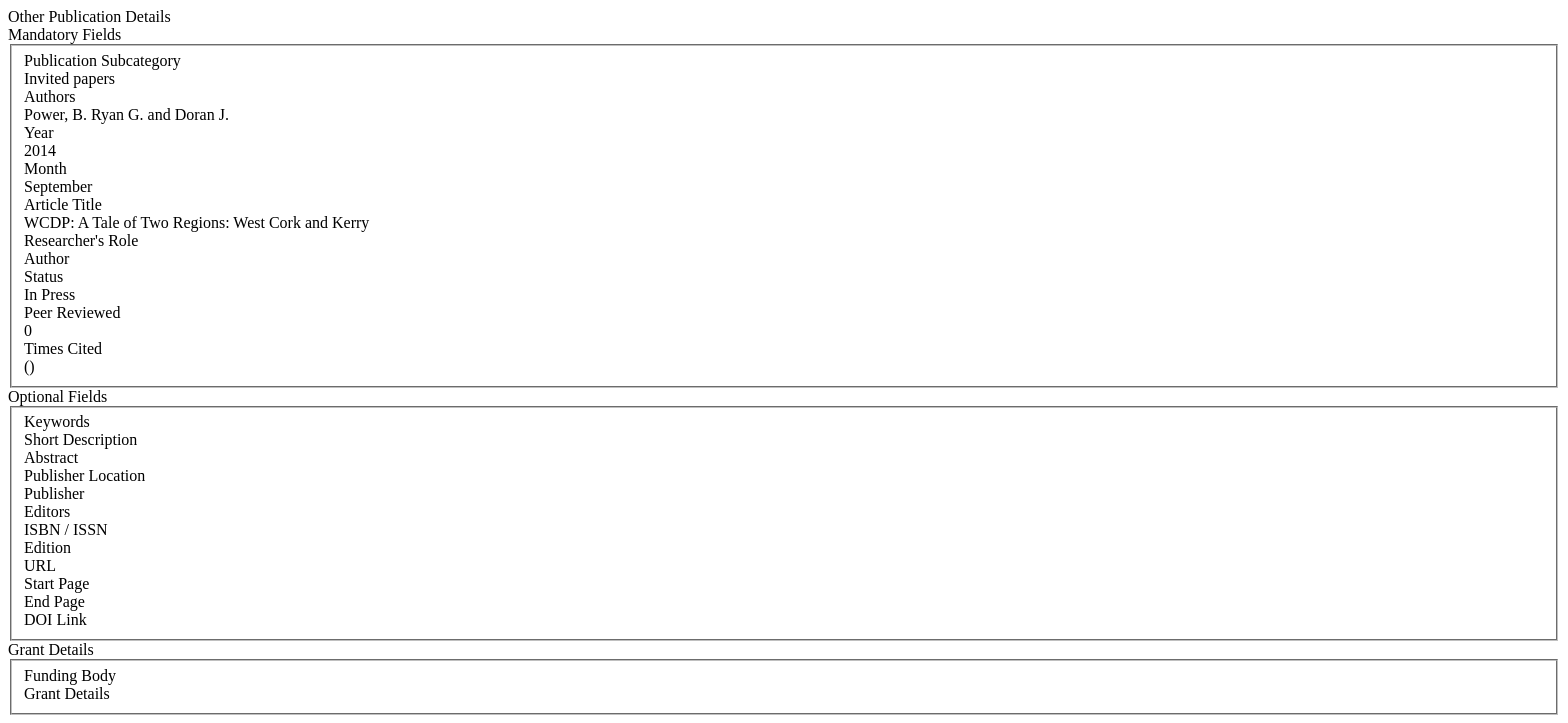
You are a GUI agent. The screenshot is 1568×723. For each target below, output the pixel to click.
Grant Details (67, 693)
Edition (47, 547)
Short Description (80, 439)
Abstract (51, 457)
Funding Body (70, 675)
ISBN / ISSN (66, 529)
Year (38, 132)
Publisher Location (84, 475)
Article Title (63, 204)
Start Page (56, 583)
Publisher (54, 493)
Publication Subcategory (102, 60)
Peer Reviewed (72, 312)
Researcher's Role (81, 240)
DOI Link (55, 619)
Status (43, 276)
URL (40, 565)
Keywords (57, 421)
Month (45, 168)
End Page (54, 601)
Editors (47, 511)
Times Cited (63, 348)
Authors (50, 96)
